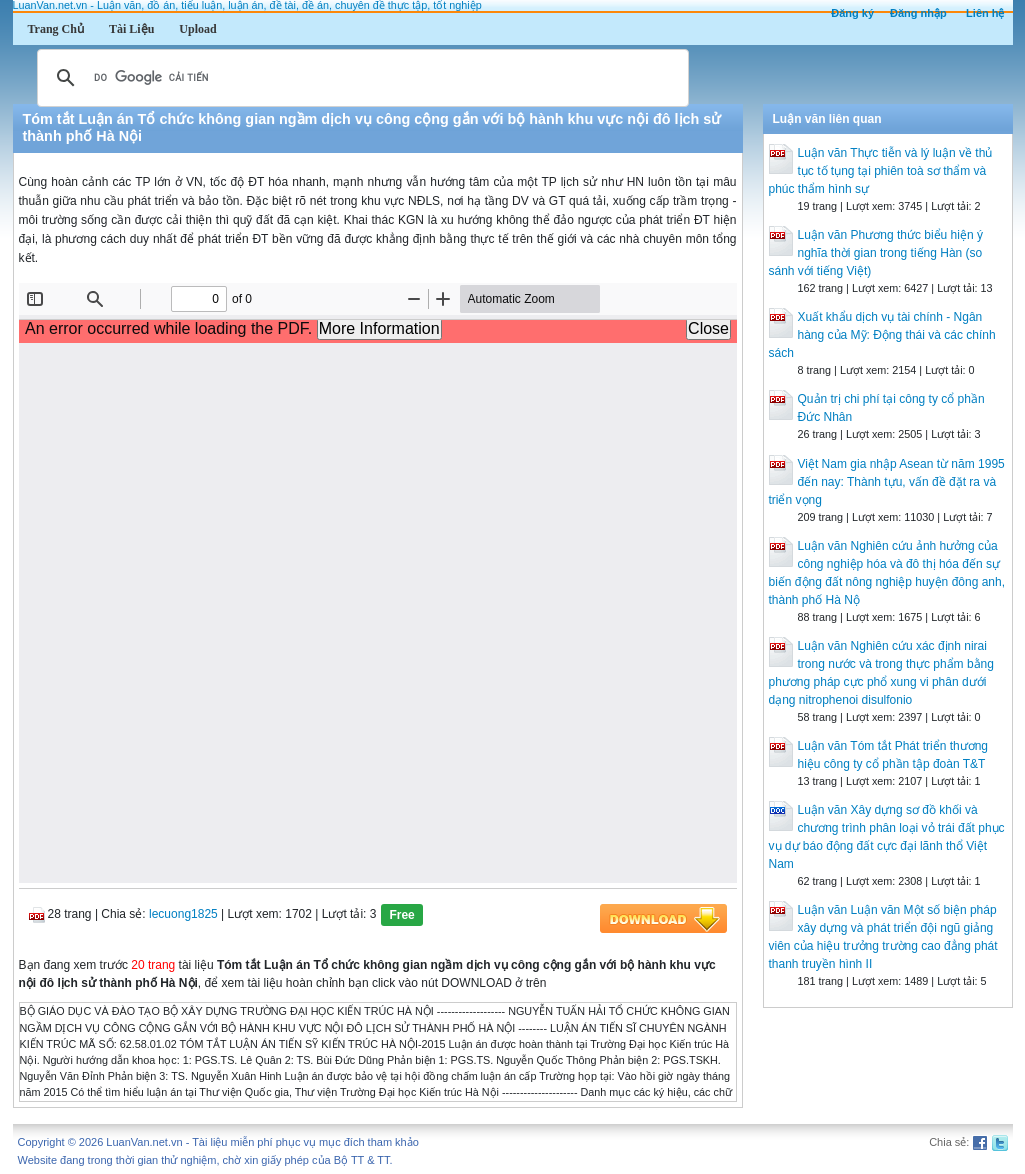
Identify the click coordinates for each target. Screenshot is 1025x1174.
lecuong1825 (183, 915)
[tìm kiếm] (360, 78)
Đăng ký (852, 13)
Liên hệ (985, 13)
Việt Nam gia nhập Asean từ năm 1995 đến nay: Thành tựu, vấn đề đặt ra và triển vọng (887, 482)
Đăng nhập (918, 13)
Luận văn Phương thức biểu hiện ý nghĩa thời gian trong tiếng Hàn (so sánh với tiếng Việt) (876, 253)
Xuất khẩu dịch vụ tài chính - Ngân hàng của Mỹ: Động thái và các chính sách (882, 335)
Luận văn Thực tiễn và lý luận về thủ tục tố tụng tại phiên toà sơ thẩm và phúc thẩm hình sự (881, 171)
